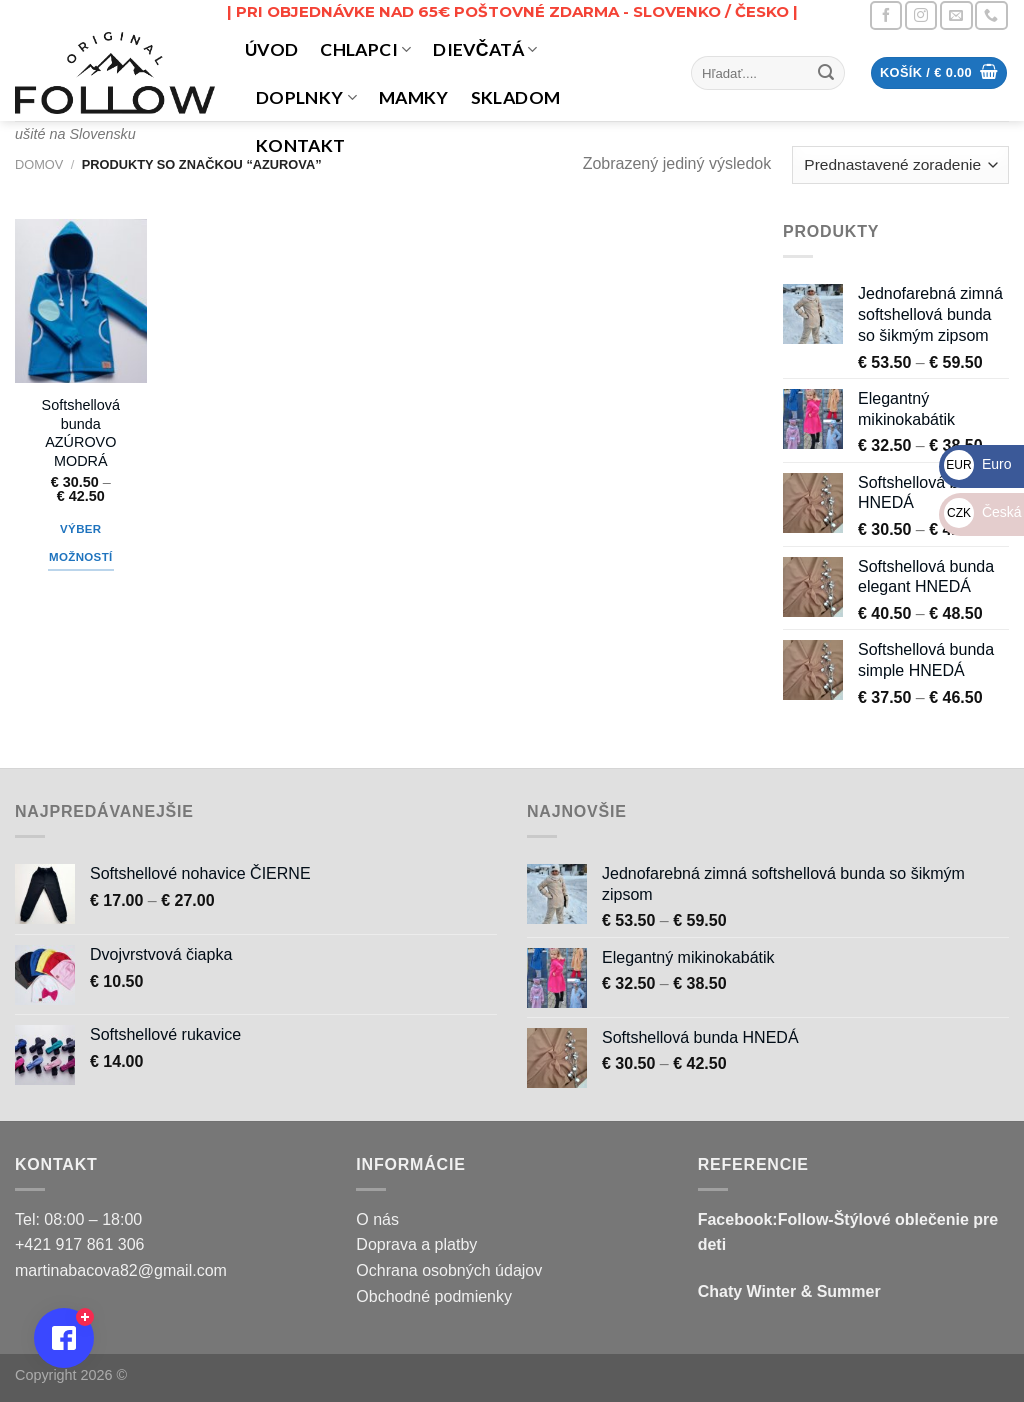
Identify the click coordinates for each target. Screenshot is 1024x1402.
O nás (377, 1219)
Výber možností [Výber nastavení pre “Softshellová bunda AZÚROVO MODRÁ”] (81, 543)
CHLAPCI (365, 49)
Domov (39, 164)
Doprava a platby (416, 1244)
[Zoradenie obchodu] (900, 165)
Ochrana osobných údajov (449, 1270)
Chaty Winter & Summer (789, 1291)
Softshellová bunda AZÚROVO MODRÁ (81, 433)
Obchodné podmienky (434, 1296)
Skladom (515, 97)
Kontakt (300, 145)
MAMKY (414, 97)
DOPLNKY (306, 97)
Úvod (271, 49)
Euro (977, 464)
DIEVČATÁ (485, 49)
